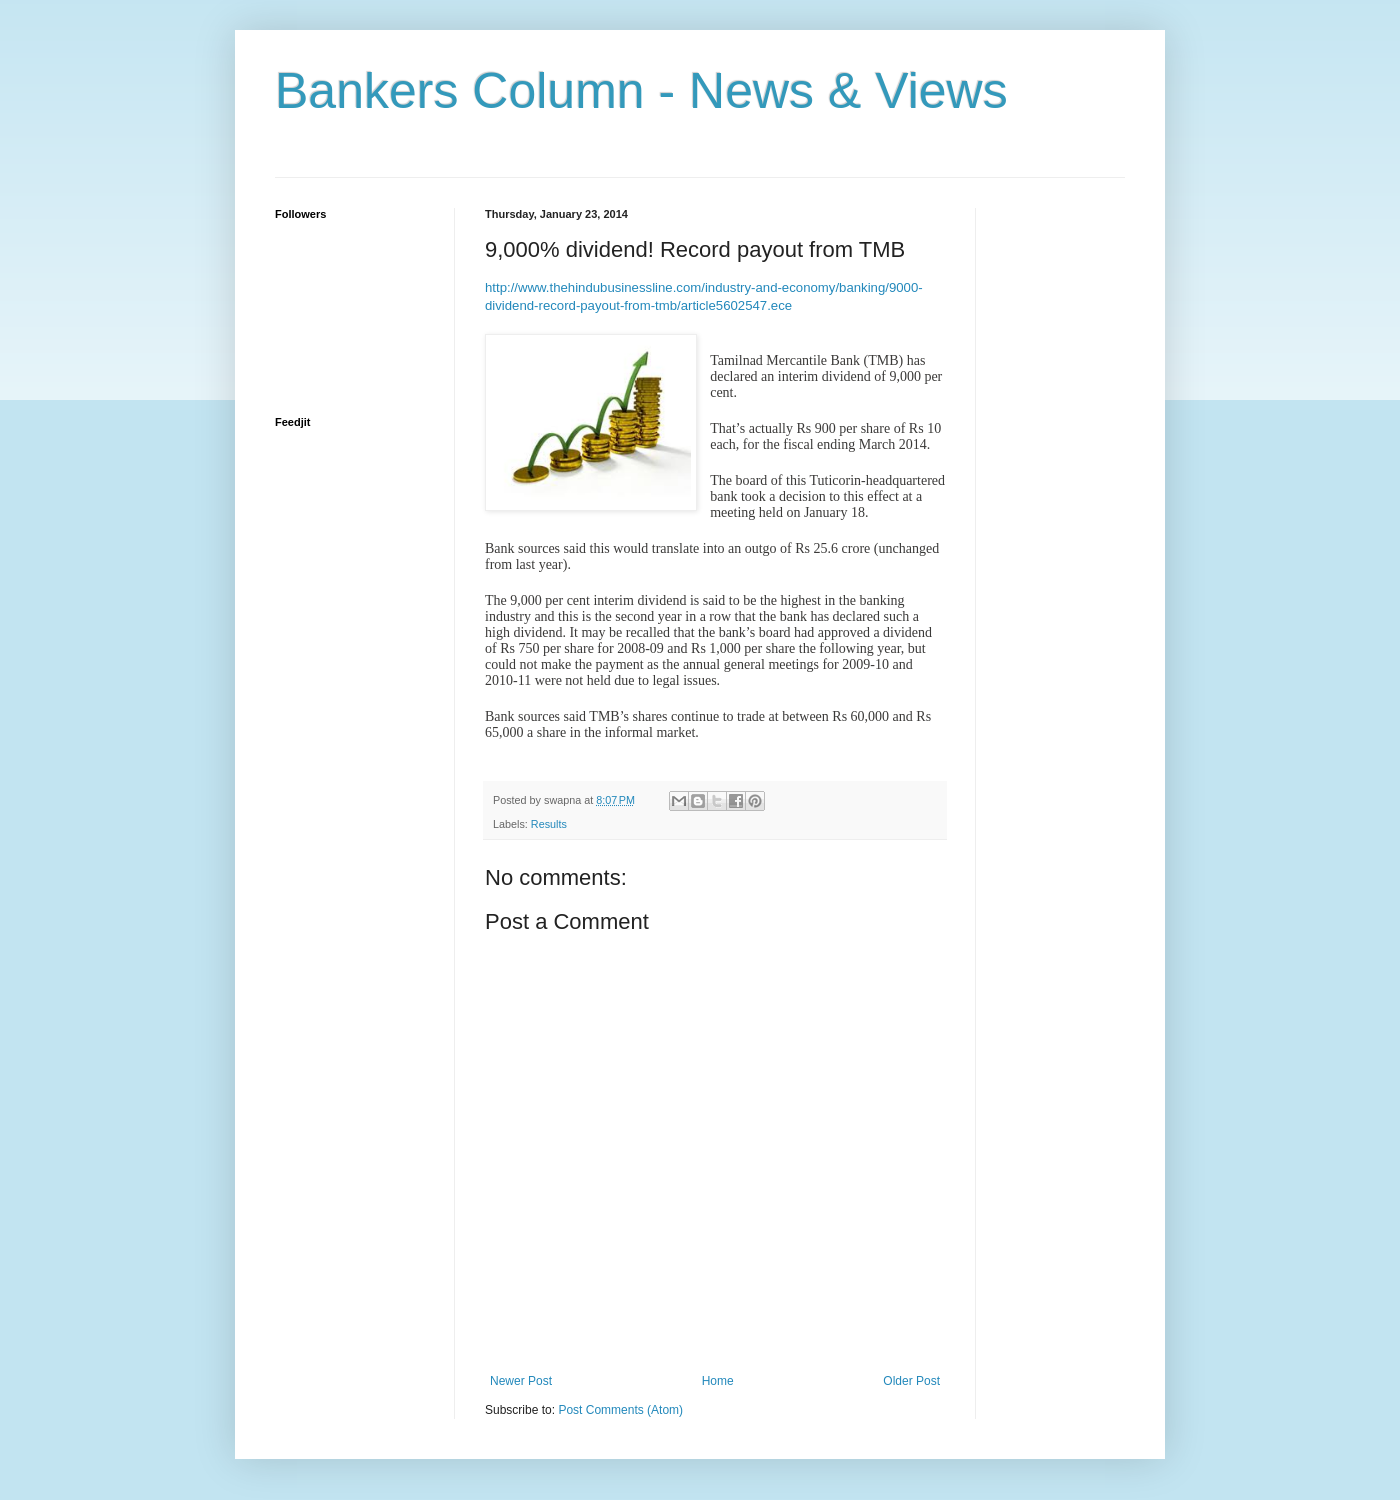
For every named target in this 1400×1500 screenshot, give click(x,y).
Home (718, 1381)
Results (549, 824)
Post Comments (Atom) (620, 1410)
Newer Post (521, 1381)
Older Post (911, 1381)
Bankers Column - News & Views (641, 91)
